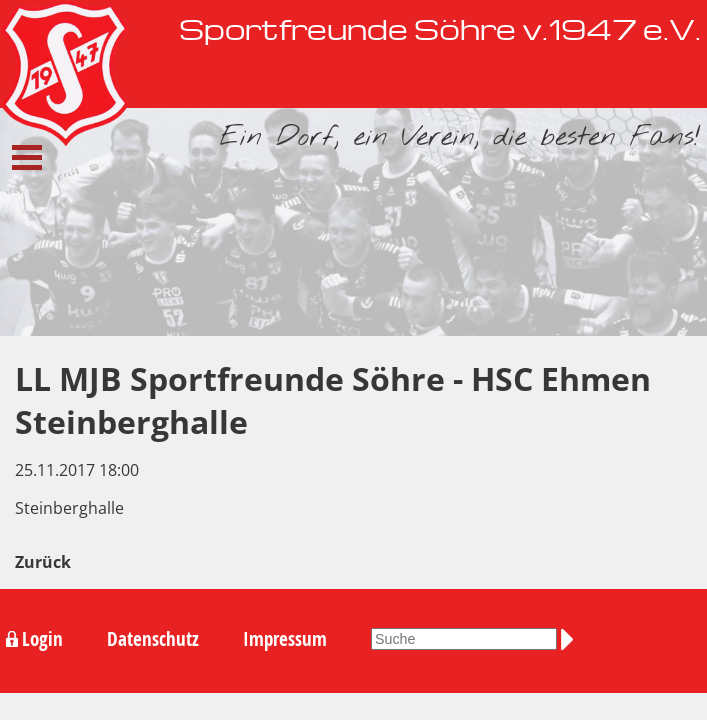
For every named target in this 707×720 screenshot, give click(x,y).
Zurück (43, 562)
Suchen (571, 639)
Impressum (285, 639)
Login (42, 639)
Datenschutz (153, 639)
